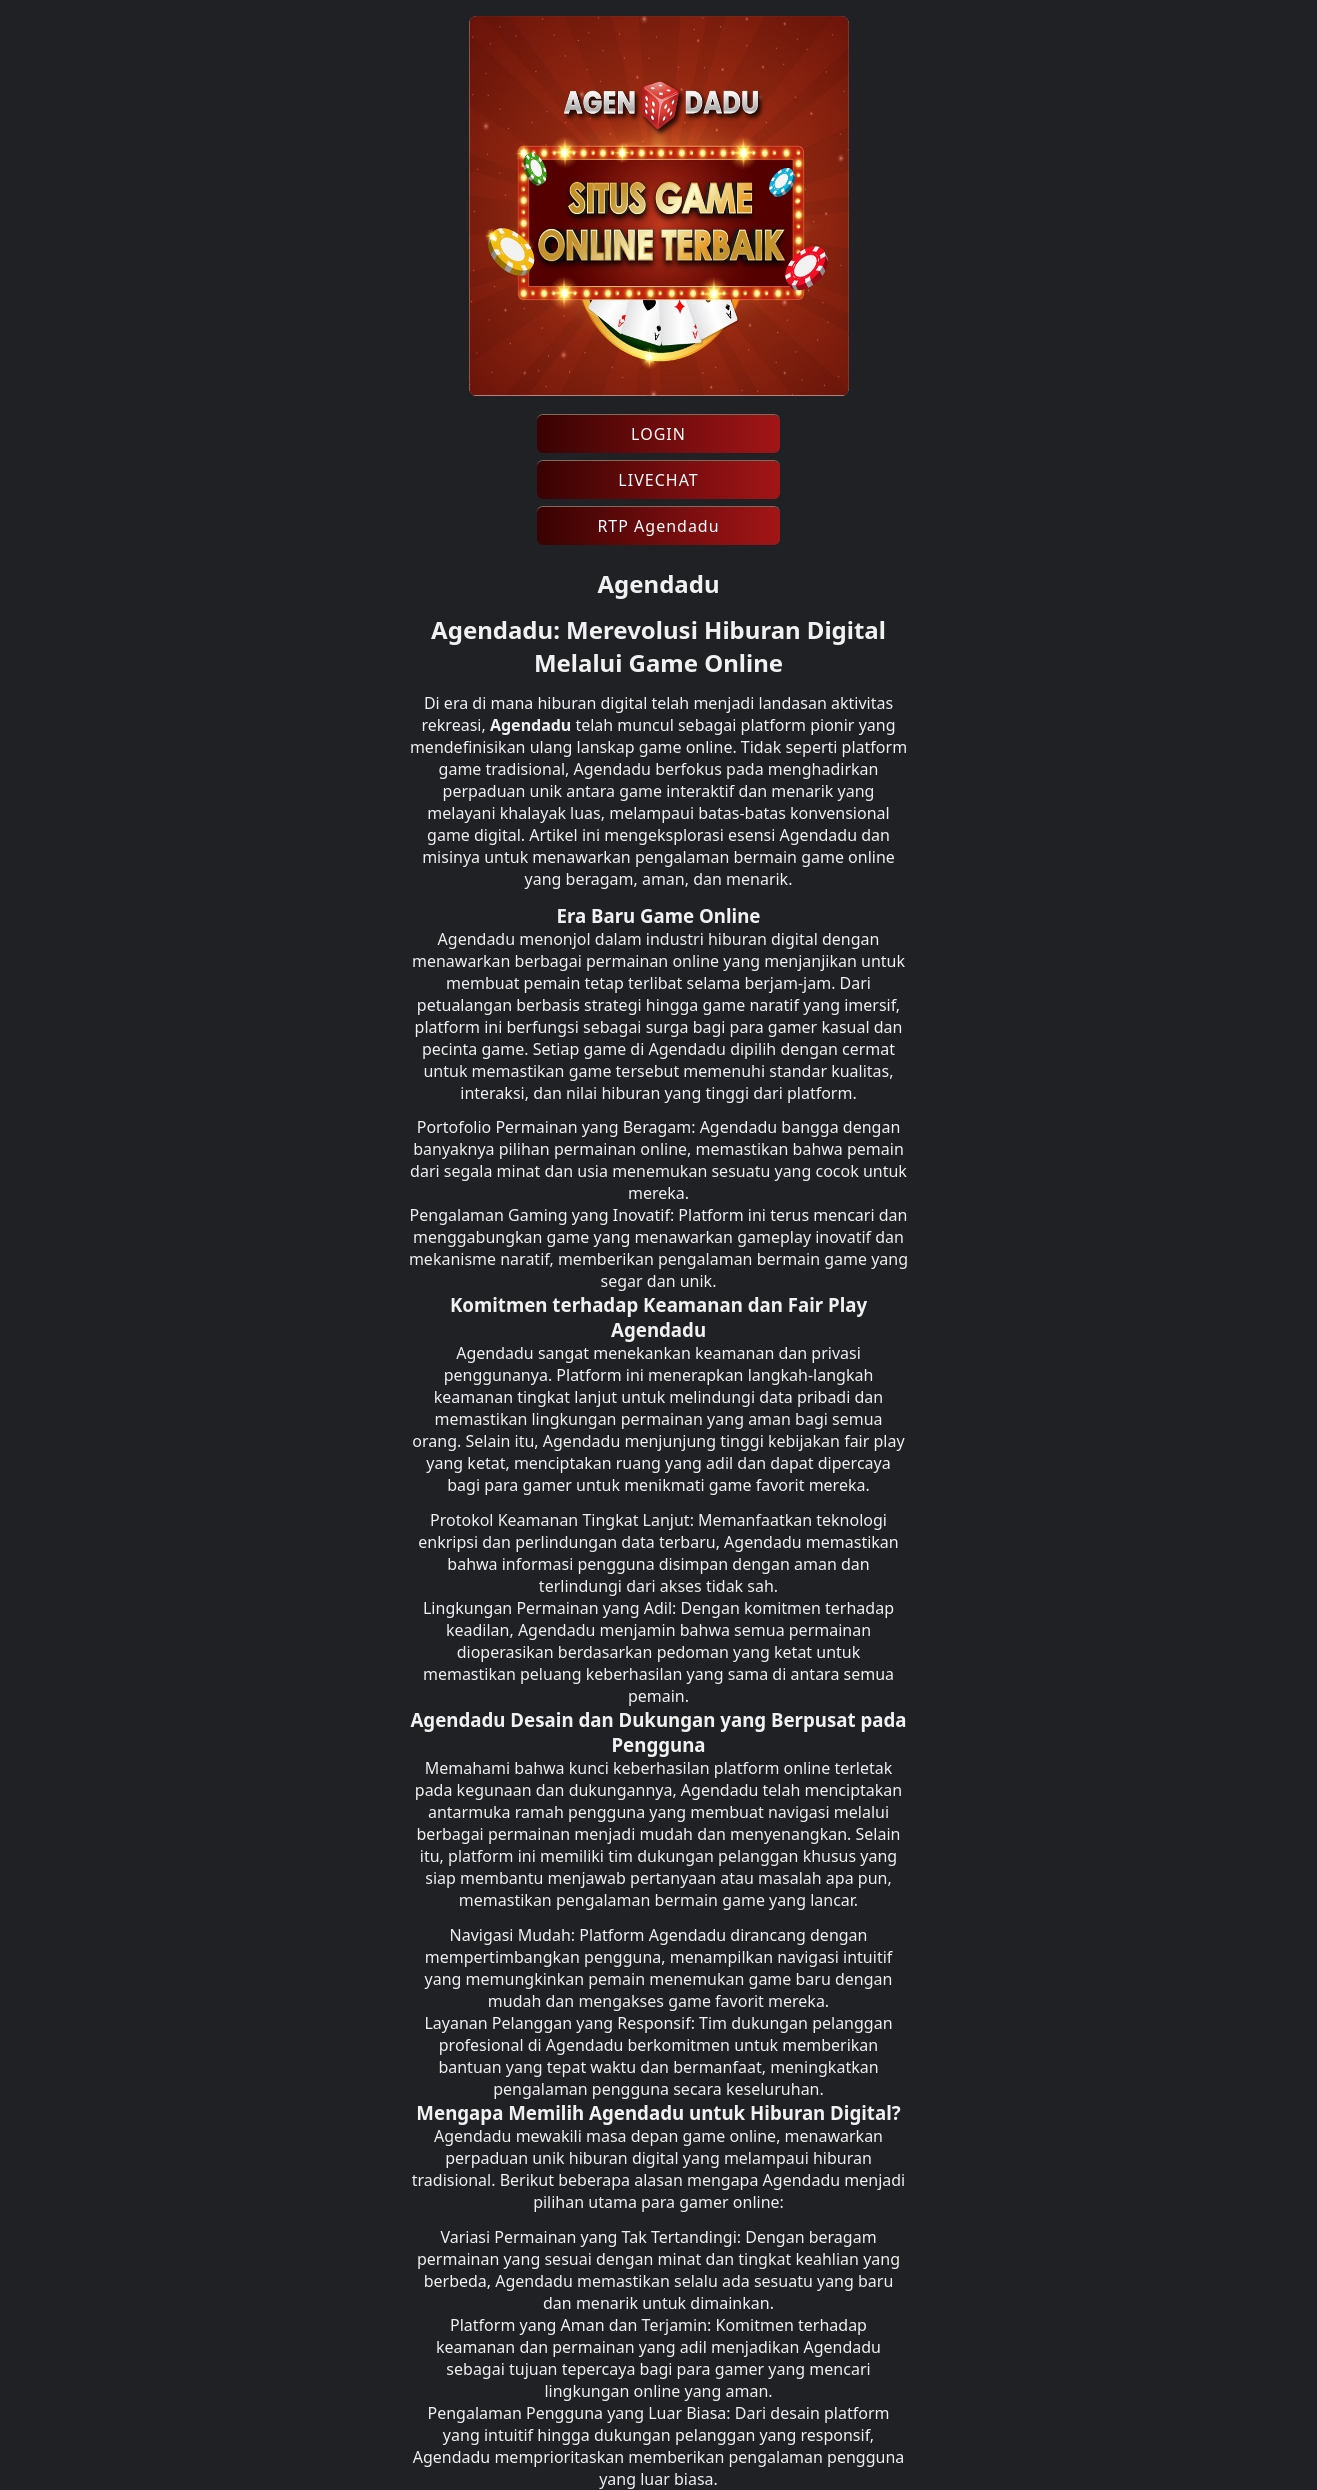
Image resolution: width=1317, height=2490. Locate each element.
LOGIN (658, 434)
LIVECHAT (658, 480)
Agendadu (530, 725)
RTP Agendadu (658, 526)
